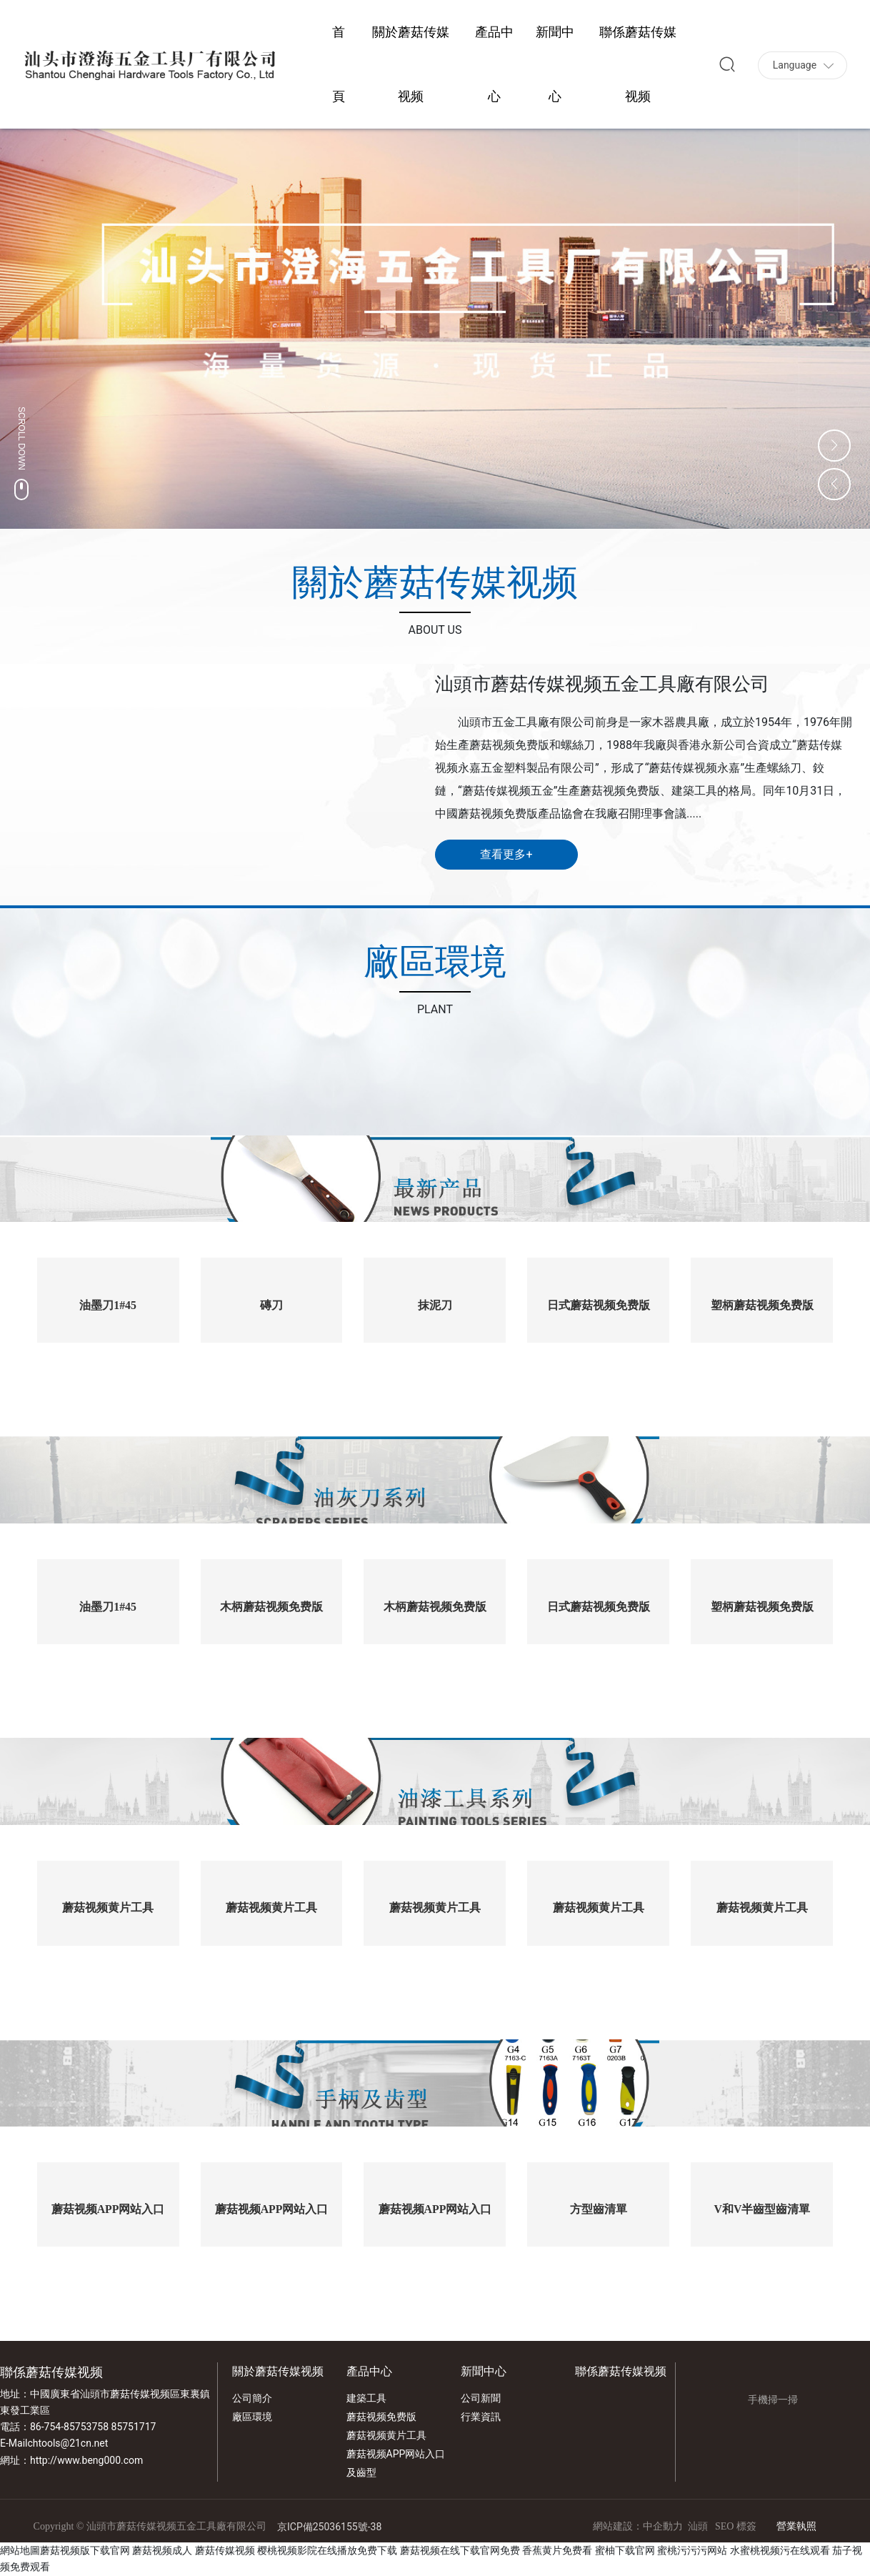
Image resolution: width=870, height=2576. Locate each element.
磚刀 (271, 1305)
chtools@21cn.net (67, 2443)
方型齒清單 (598, 2209)
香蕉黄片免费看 (557, 2550)
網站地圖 (20, 2550)
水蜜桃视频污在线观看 (780, 2550)
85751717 (133, 2426)
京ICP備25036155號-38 (329, 2526)
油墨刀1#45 (107, 1305)
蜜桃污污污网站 (692, 2550)
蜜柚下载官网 (625, 2550)
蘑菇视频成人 (162, 2550)
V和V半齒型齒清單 (762, 2209)
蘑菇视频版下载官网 (85, 2550)
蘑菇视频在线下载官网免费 (460, 2550)
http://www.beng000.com (86, 2460)
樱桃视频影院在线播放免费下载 (327, 2550)
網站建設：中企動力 (638, 2526)
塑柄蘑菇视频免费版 (762, 1305)
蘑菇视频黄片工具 (108, 1907)
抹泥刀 (435, 1305)
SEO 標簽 (735, 2526)
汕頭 (698, 2526)
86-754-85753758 (69, 2426)
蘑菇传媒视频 (225, 2550)
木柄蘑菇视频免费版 (271, 1607)
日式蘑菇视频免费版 (598, 1305)
